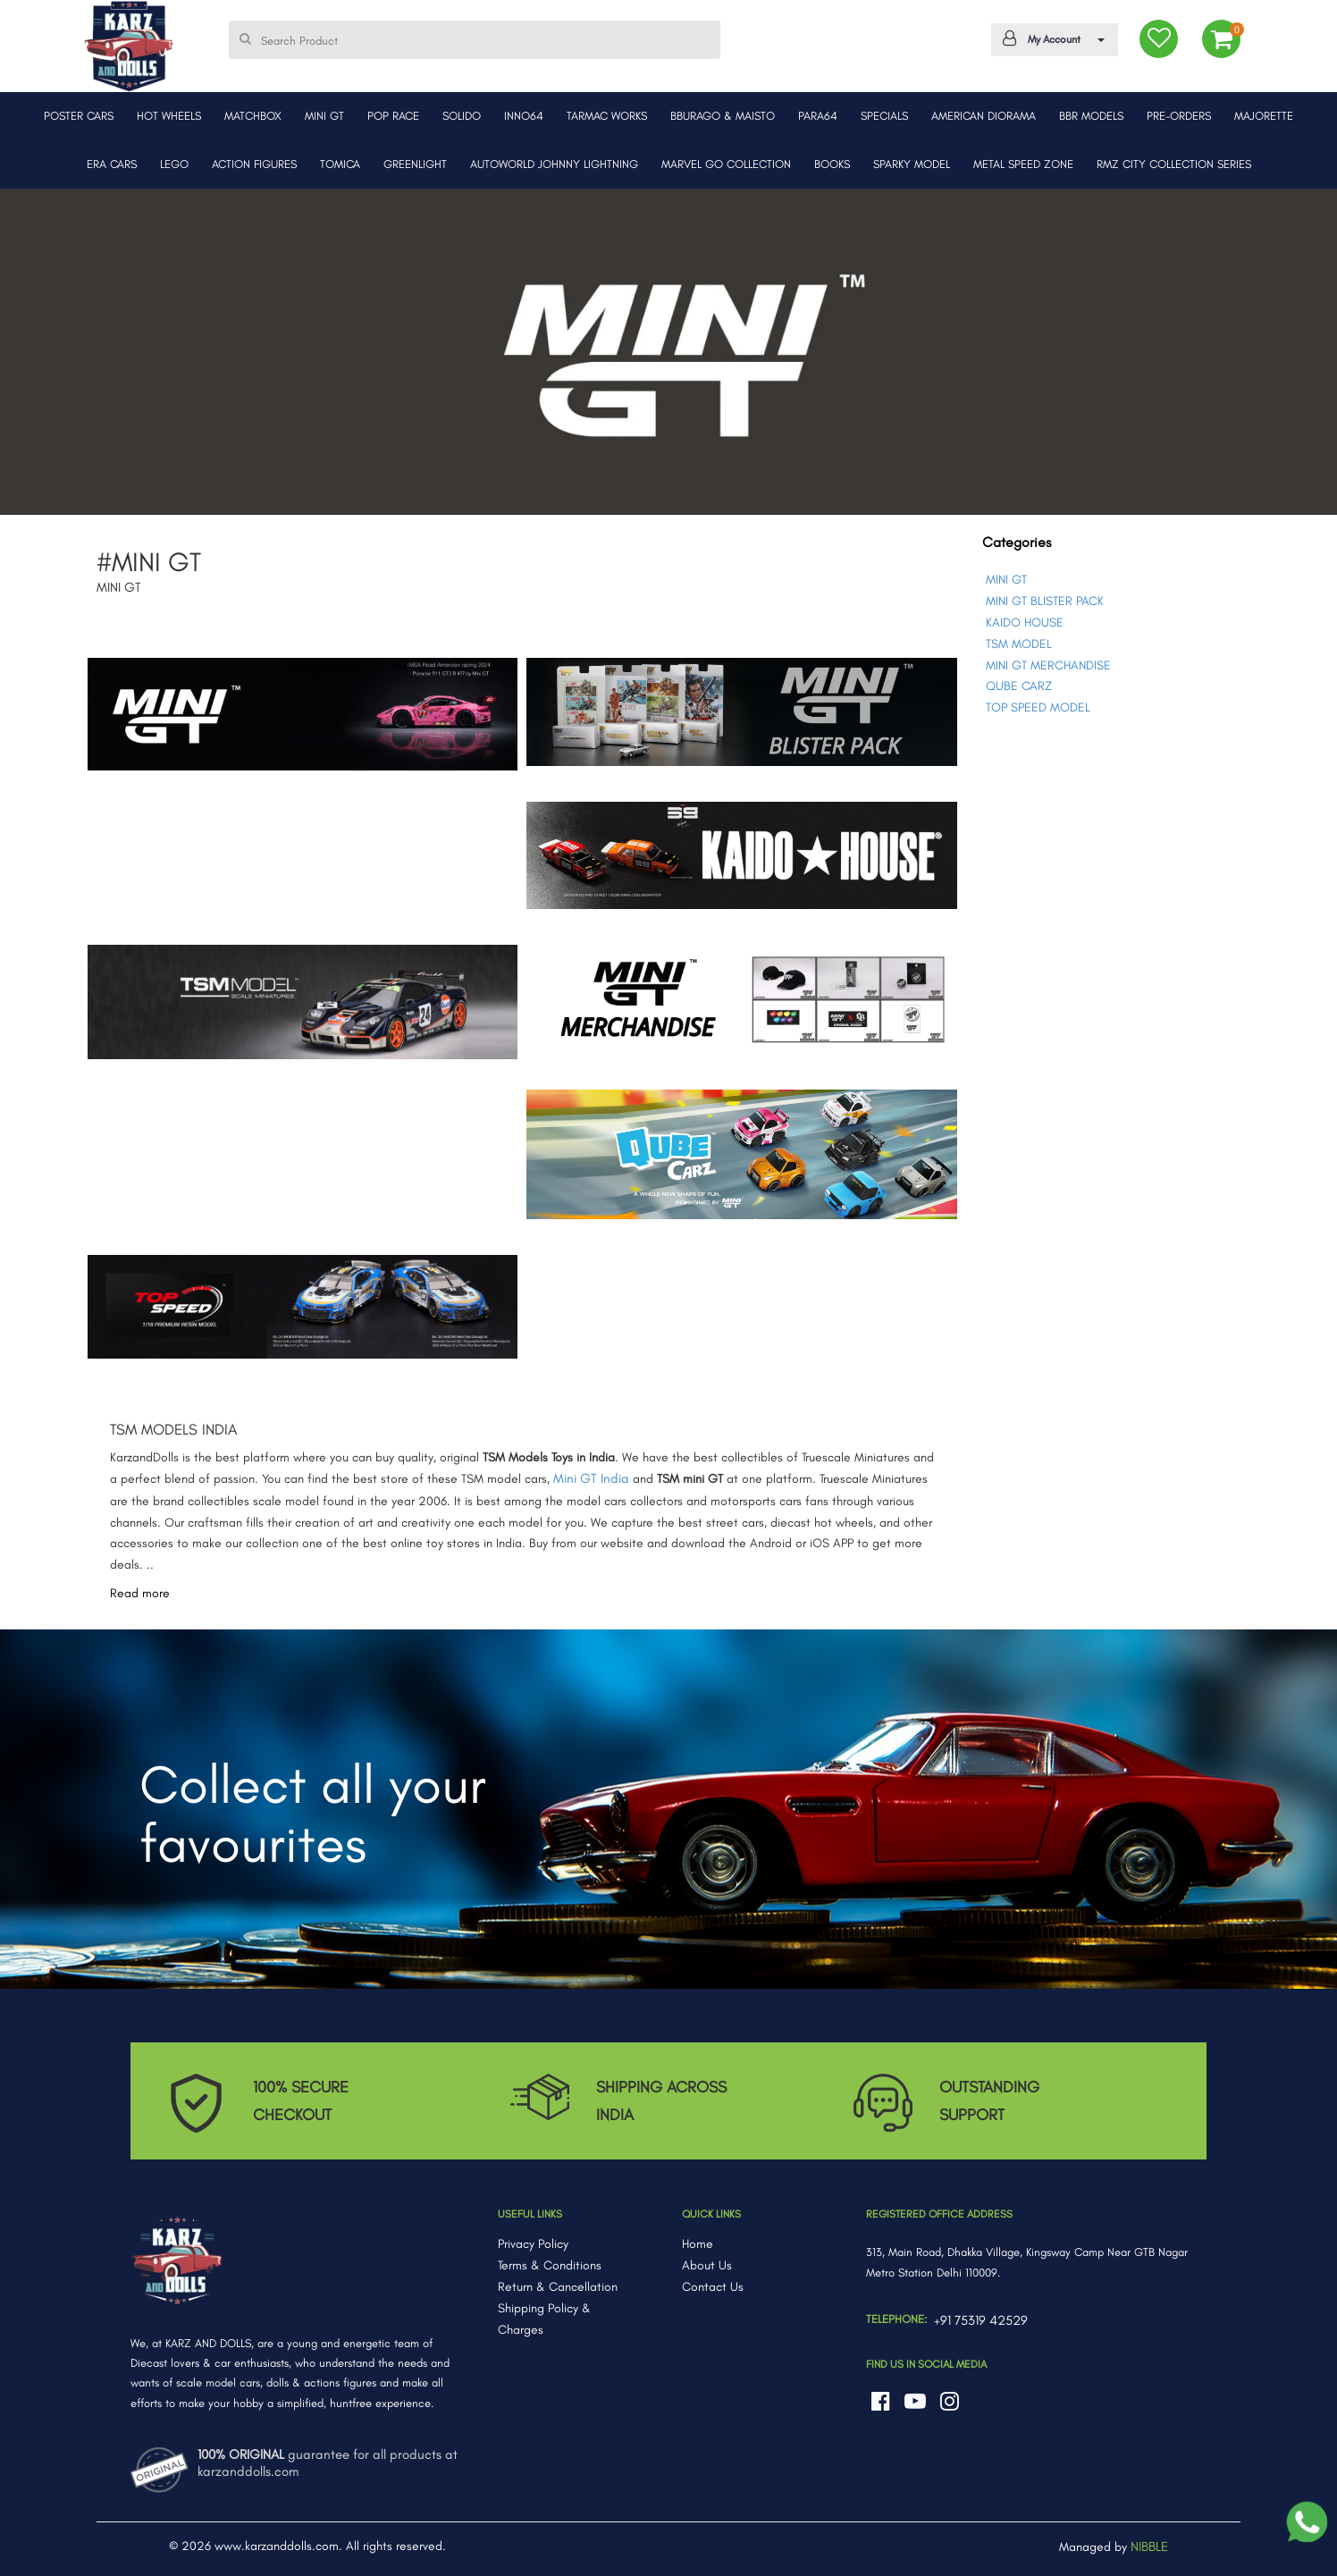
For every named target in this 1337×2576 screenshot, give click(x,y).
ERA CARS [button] (112, 164)
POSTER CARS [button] (79, 115)
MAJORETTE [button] (1263, 115)
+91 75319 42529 (981, 2320)
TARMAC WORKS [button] (607, 115)
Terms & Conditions (549, 2265)
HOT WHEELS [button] (169, 115)
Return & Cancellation (558, 2286)
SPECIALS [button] (884, 115)
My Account (1051, 38)
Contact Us (713, 2286)
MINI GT (1006, 579)
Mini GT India (591, 1478)
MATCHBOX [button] (253, 115)
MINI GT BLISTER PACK (1045, 601)
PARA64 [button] (817, 115)
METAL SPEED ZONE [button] (1023, 164)
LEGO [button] (174, 164)
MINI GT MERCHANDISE (1048, 665)
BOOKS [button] (832, 164)
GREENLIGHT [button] (415, 164)
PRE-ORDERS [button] (1179, 115)
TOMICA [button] (340, 164)
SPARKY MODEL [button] (911, 164)
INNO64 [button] (523, 115)
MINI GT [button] (324, 115)
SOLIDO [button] (461, 115)
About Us (707, 2265)
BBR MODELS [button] (1091, 115)
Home (697, 2244)
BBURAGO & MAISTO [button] (722, 115)
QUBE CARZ (1019, 686)
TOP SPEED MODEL (1038, 707)
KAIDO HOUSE (1025, 622)
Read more (140, 1593)
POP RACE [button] (393, 115)
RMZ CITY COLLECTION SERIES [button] (1174, 164)
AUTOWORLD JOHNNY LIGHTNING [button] (554, 164)
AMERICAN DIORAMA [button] (983, 115)
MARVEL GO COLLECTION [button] (726, 164)
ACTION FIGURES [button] (254, 164)
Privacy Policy (533, 2244)
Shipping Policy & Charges (544, 2319)
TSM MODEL (1019, 644)
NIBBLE (1149, 2546)
